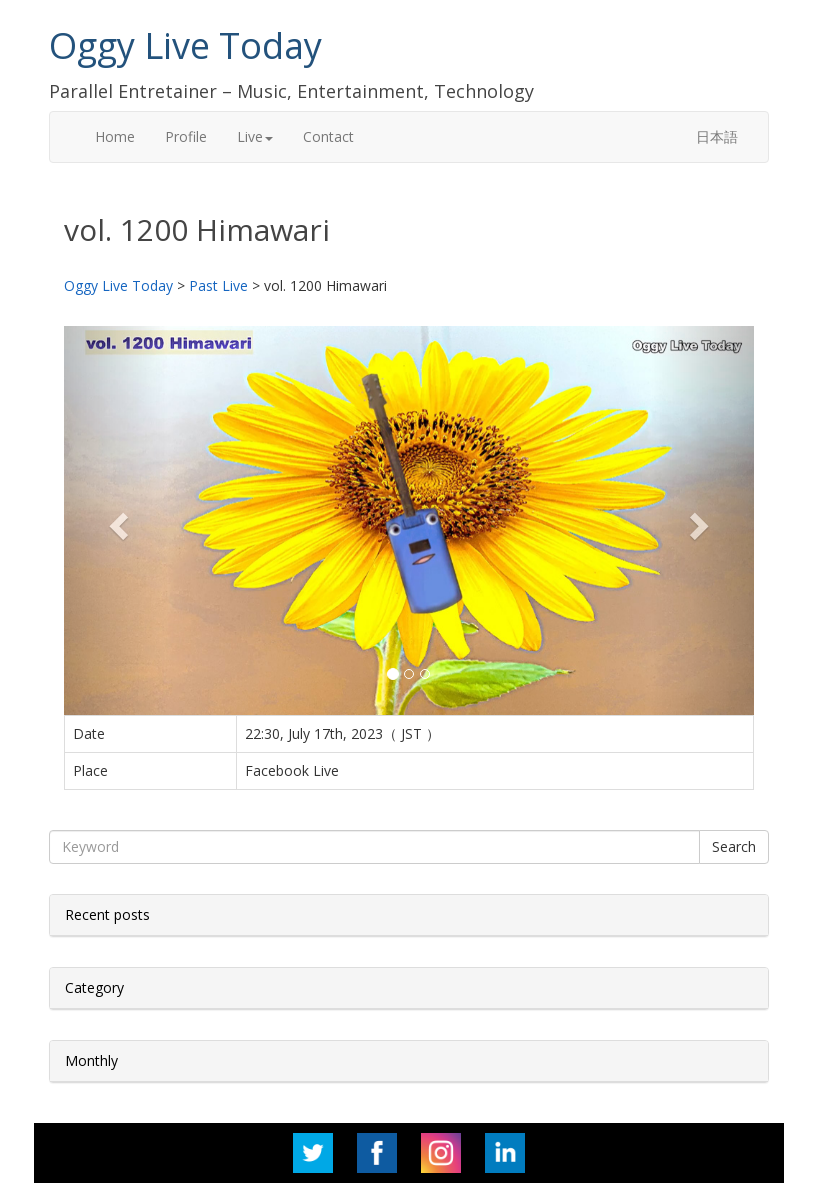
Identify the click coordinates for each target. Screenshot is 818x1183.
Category (94, 987)
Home (115, 136)
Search (734, 846)
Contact (328, 136)
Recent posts (107, 914)
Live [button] (255, 136)
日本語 (717, 136)
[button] (116, 520)
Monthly (91, 1060)
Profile (186, 136)
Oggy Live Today (185, 45)
